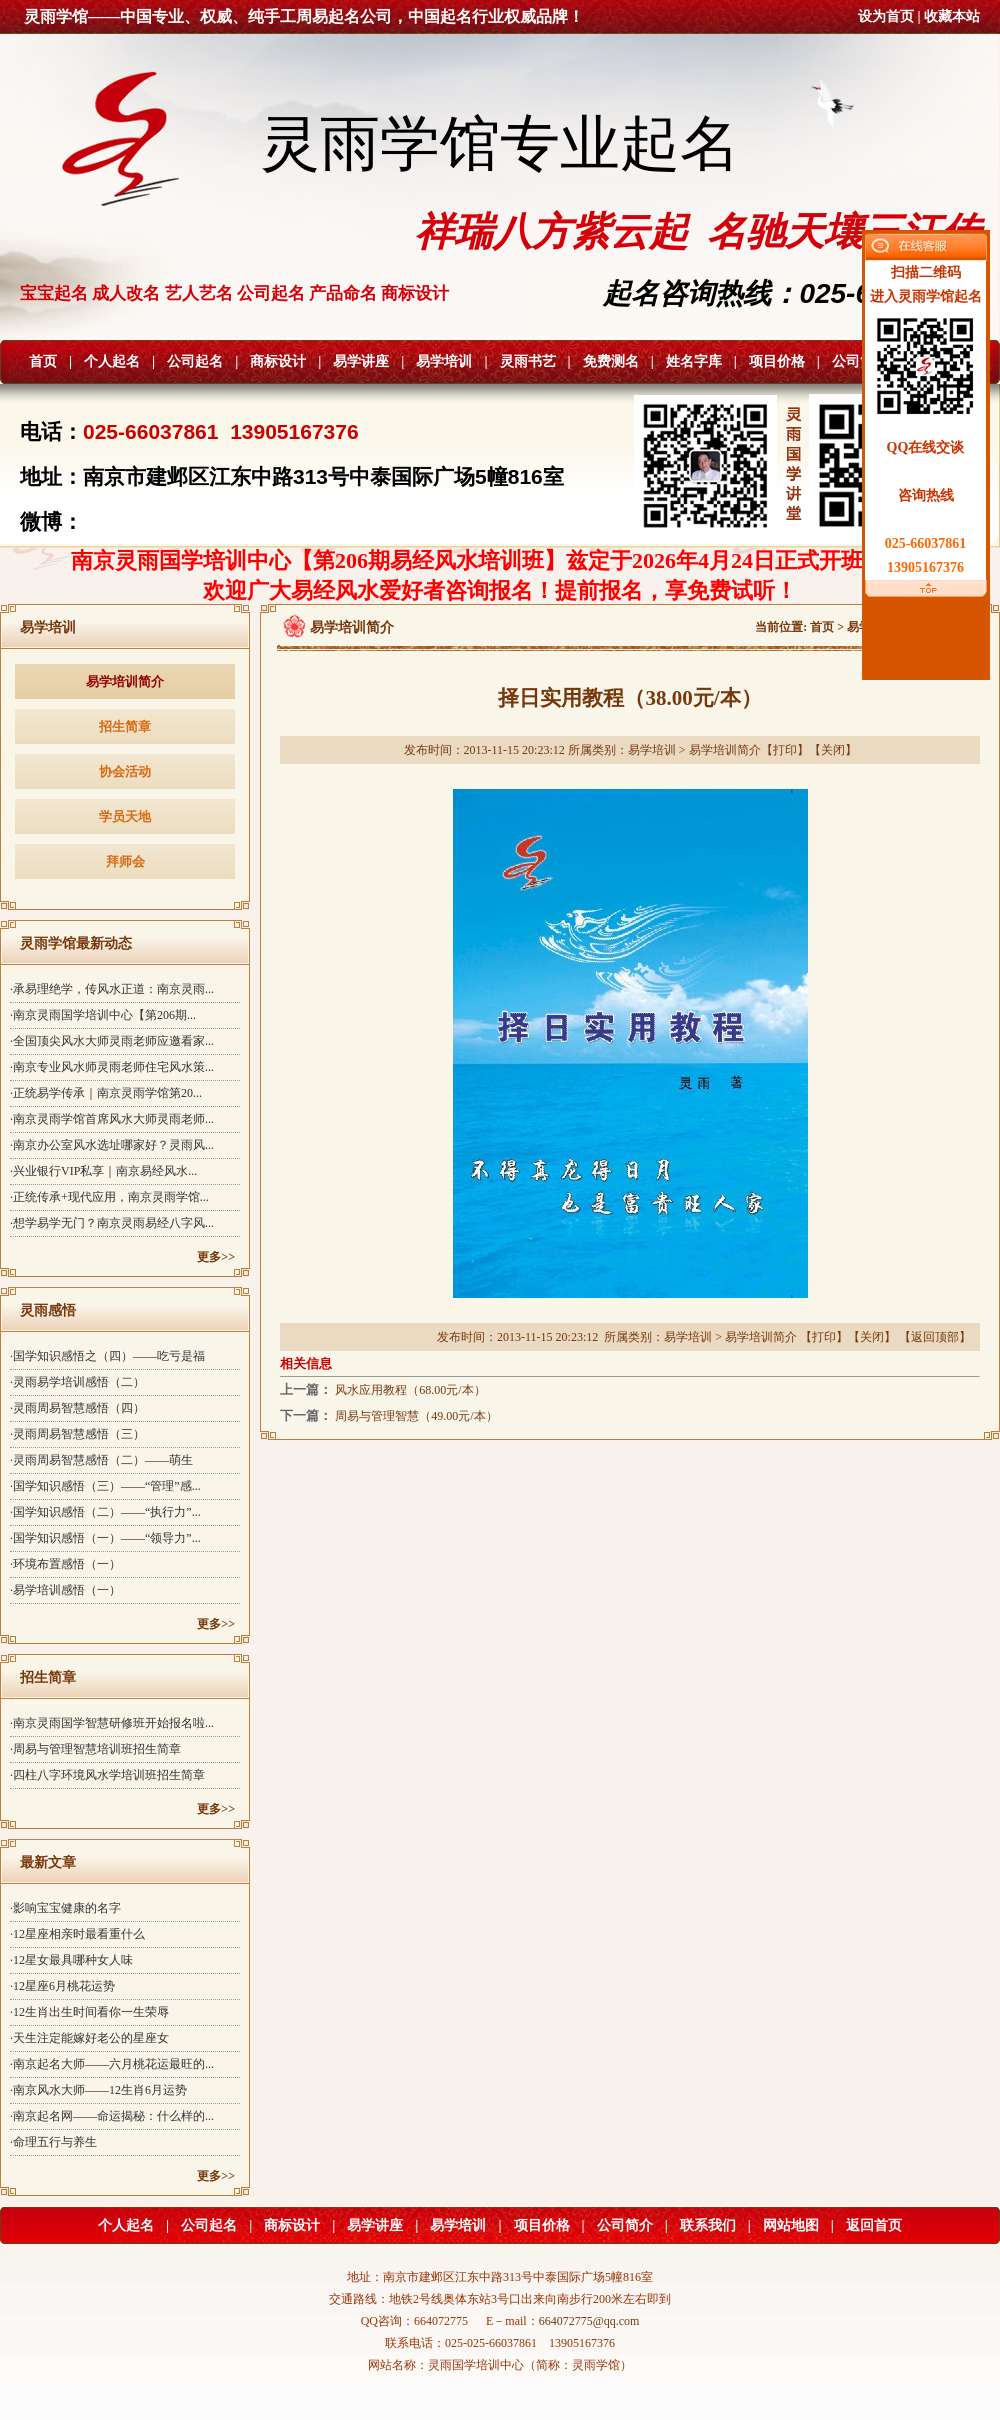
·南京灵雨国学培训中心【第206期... (103, 1015)
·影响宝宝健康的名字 (65, 1908)
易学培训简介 (125, 681)
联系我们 (708, 2225)
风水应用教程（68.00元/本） (410, 1390)
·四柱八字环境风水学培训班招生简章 (107, 1775)
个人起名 (112, 361)
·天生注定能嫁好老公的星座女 (89, 2038)
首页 (43, 361)
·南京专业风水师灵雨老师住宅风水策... (112, 1067)
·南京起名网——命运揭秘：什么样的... (112, 2116)
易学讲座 (361, 361)
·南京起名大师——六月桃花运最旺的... (112, 2064)
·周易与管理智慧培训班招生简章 (95, 1749)
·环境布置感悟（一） (65, 1564)
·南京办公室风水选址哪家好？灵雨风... (112, 1145)
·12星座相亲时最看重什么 (77, 1934)
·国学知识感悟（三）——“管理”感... (105, 1486)
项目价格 (777, 361)
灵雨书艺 (528, 361)
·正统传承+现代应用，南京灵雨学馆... (109, 1197)
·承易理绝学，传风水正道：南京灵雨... (112, 989)
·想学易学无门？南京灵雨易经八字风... (112, 1223)
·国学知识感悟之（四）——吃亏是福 (107, 1356)
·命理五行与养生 (53, 2142)
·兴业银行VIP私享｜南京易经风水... (103, 1171)
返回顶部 (935, 1337)
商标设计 (278, 361)
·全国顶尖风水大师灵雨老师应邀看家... (112, 1041)
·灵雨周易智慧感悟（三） (77, 1434)
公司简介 (860, 361)
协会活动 (125, 771)
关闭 (833, 750)
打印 (785, 750)
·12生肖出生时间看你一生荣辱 (89, 2012)
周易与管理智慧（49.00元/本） (416, 1416)
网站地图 (791, 2225)
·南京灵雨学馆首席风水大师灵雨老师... (112, 1119)
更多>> (216, 1257)
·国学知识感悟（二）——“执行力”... (105, 1512)
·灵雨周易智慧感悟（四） (77, 1408)
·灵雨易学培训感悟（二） (77, 1382)
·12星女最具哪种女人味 (71, 1960)
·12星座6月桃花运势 (62, 1986)
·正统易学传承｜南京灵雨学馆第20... (106, 1093)
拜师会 (125, 861)
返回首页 (874, 2225)
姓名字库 (694, 361)
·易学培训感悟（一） (65, 1590)
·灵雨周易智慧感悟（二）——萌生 (101, 1460)
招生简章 (125, 726)
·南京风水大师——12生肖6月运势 (98, 2090)
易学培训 (444, 361)
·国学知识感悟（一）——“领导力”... (105, 1538)
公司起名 (195, 361)
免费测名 (611, 361)
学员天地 (125, 816)
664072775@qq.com (589, 2321)
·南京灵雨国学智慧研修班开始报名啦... (112, 1723)
